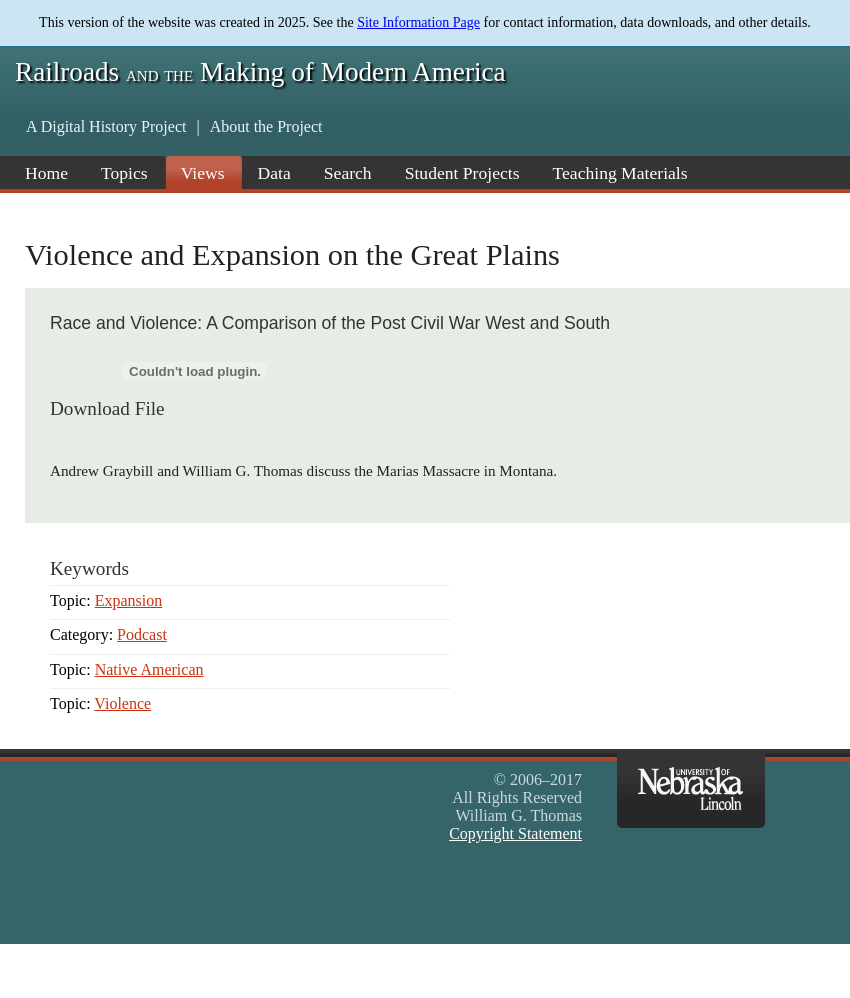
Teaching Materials (620, 173)
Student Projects (462, 173)
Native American (149, 669)
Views (203, 173)
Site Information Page (418, 22)
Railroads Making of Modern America (260, 72)
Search (348, 173)
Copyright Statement (515, 833)
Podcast (142, 634)
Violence (122, 703)
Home (46, 173)
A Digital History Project (106, 126)
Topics (124, 173)
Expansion (129, 600)
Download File (107, 408)
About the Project (266, 126)
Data (274, 173)
